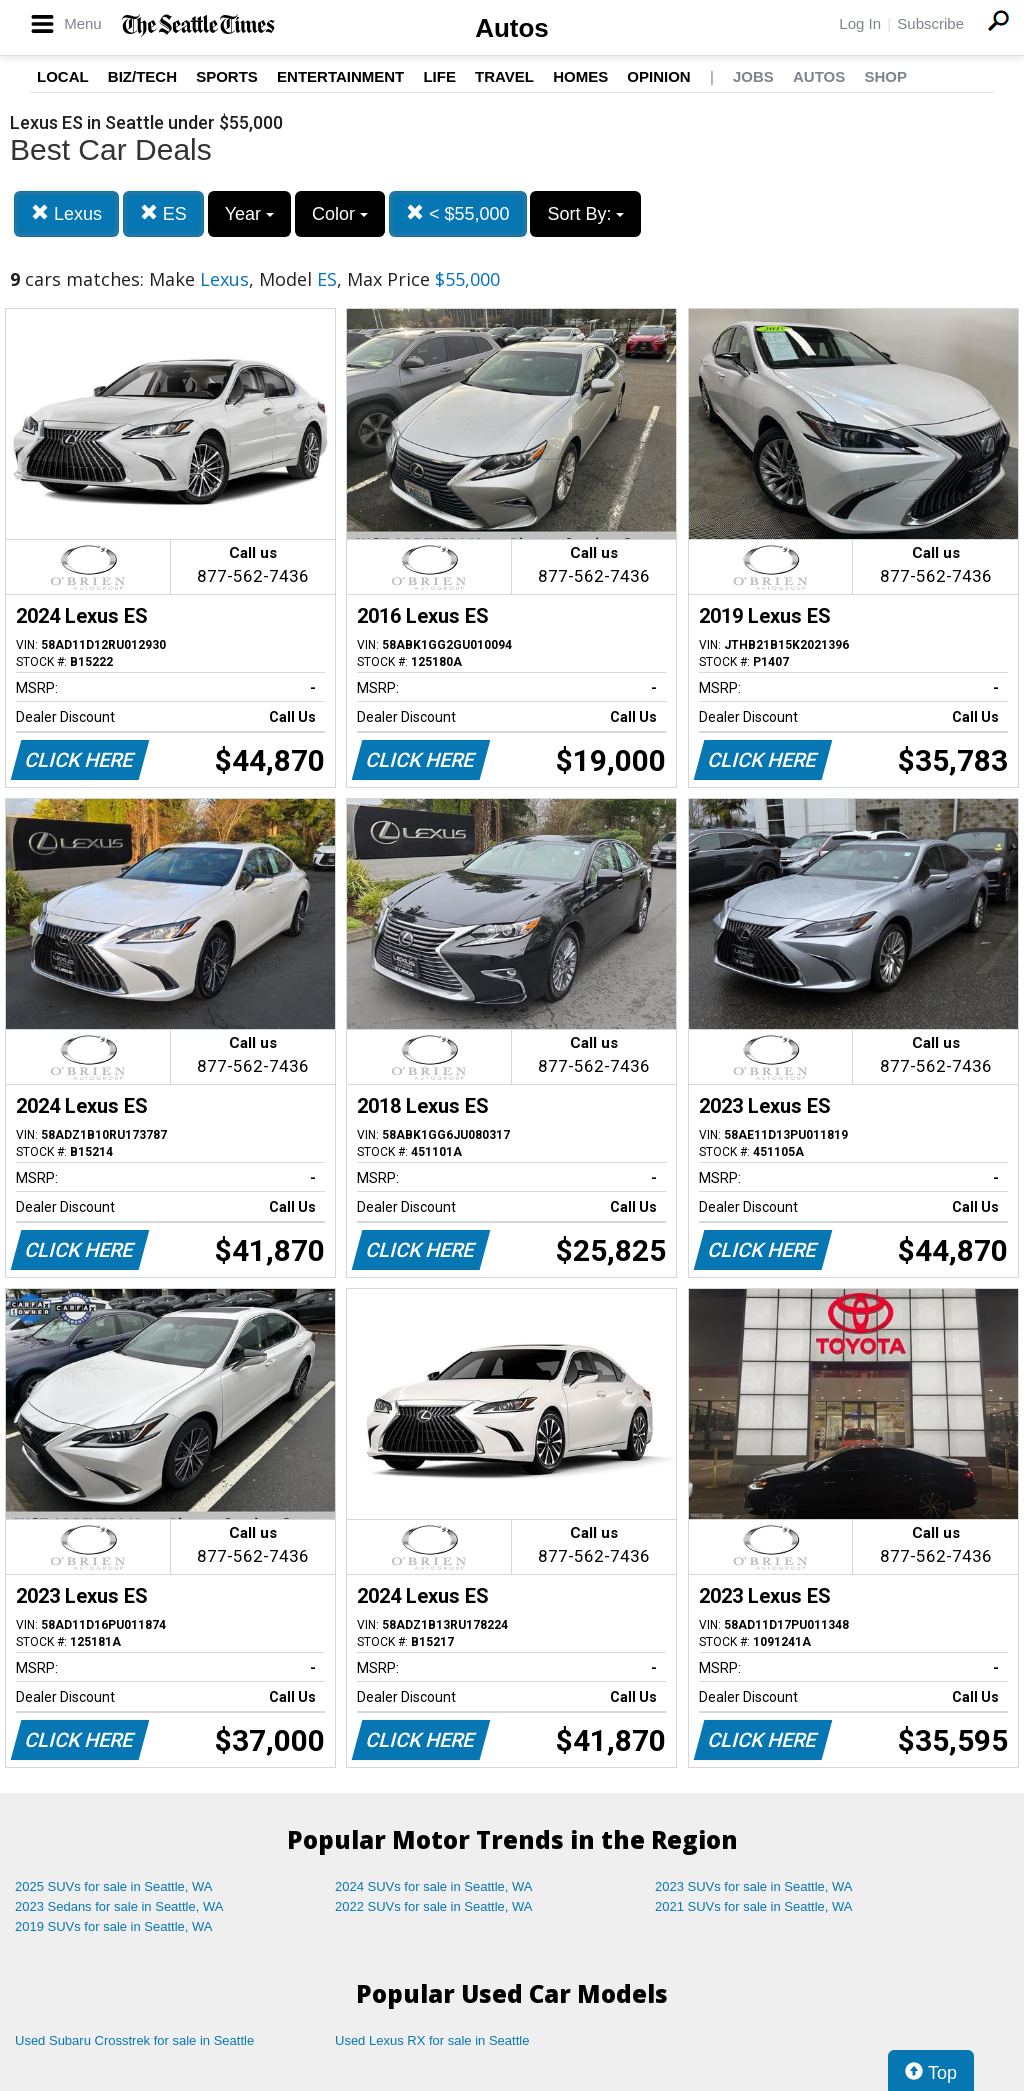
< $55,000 (458, 213)
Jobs (753, 76)
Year (249, 214)
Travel (504, 76)
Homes (580, 76)
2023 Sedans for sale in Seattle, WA (119, 1906)
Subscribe (930, 23)
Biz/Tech (142, 76)
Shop (885, 76)
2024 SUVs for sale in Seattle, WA (434, 1886)
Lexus (66, 213)
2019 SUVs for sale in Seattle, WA (114, 1926)
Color (340, 214)
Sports (227, 76)
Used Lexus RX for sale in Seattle (432, 2040)
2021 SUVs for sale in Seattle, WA (754, 1906)
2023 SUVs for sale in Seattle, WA (754, 1886)
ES (163, 213)
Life (439, 76)
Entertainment (340, 76)
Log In (860, 23)
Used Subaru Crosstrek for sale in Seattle (134, 2040)
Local (63, 76)
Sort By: (585, 214)
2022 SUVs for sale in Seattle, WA (434, 1906)
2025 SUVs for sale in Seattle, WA (114, 1886)
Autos (512, 28)
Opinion (658, 76)
